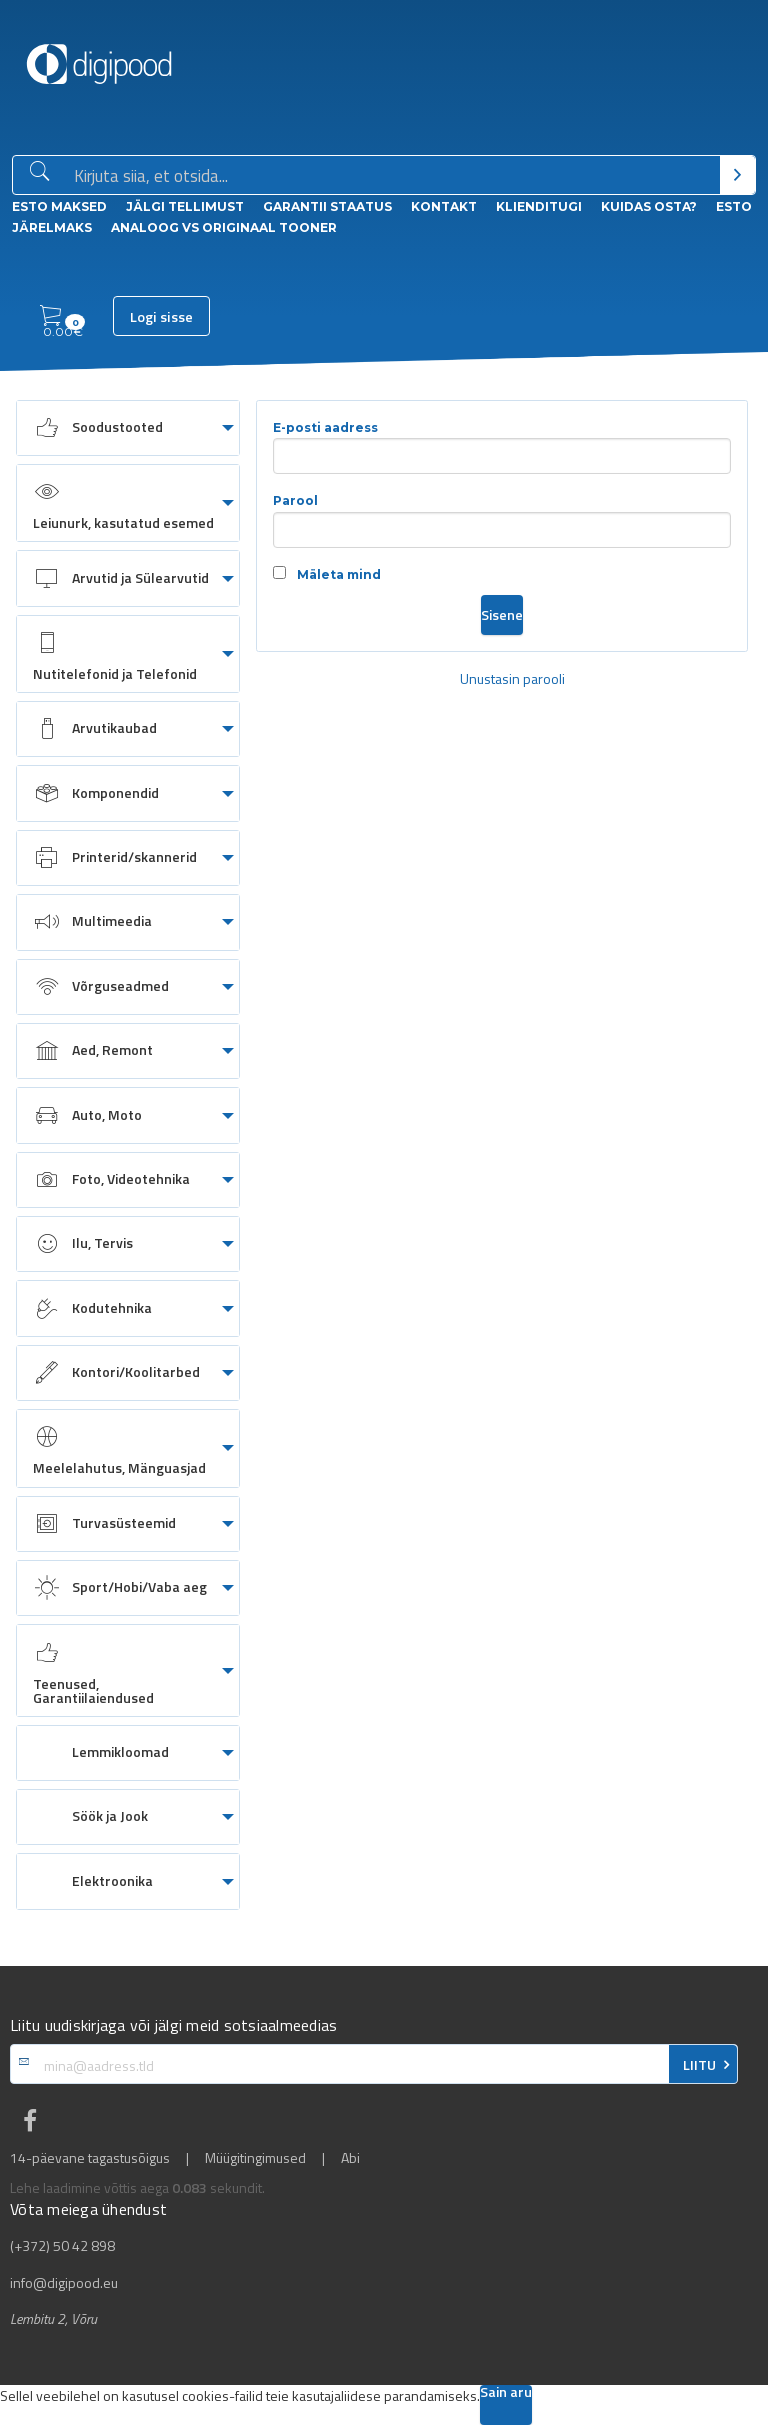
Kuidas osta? (649, 206)
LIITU (699, 2065)
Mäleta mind (327, 574)
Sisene (502, 614)
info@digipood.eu (64, 2283)
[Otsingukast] (393, 176)
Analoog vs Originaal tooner (224, 227)
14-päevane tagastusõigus (90, 2158)
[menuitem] (128, 428)
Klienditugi (539, 206)
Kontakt (444, 206)
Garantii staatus (327, 206)
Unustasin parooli (512, 678)
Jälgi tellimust (185, 206)
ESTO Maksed (59, 206)
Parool (502, 520)
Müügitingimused (255, 2158)
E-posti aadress (502, 447)
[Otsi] (737, 175)
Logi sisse (161, 317)
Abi (350, 2158)
